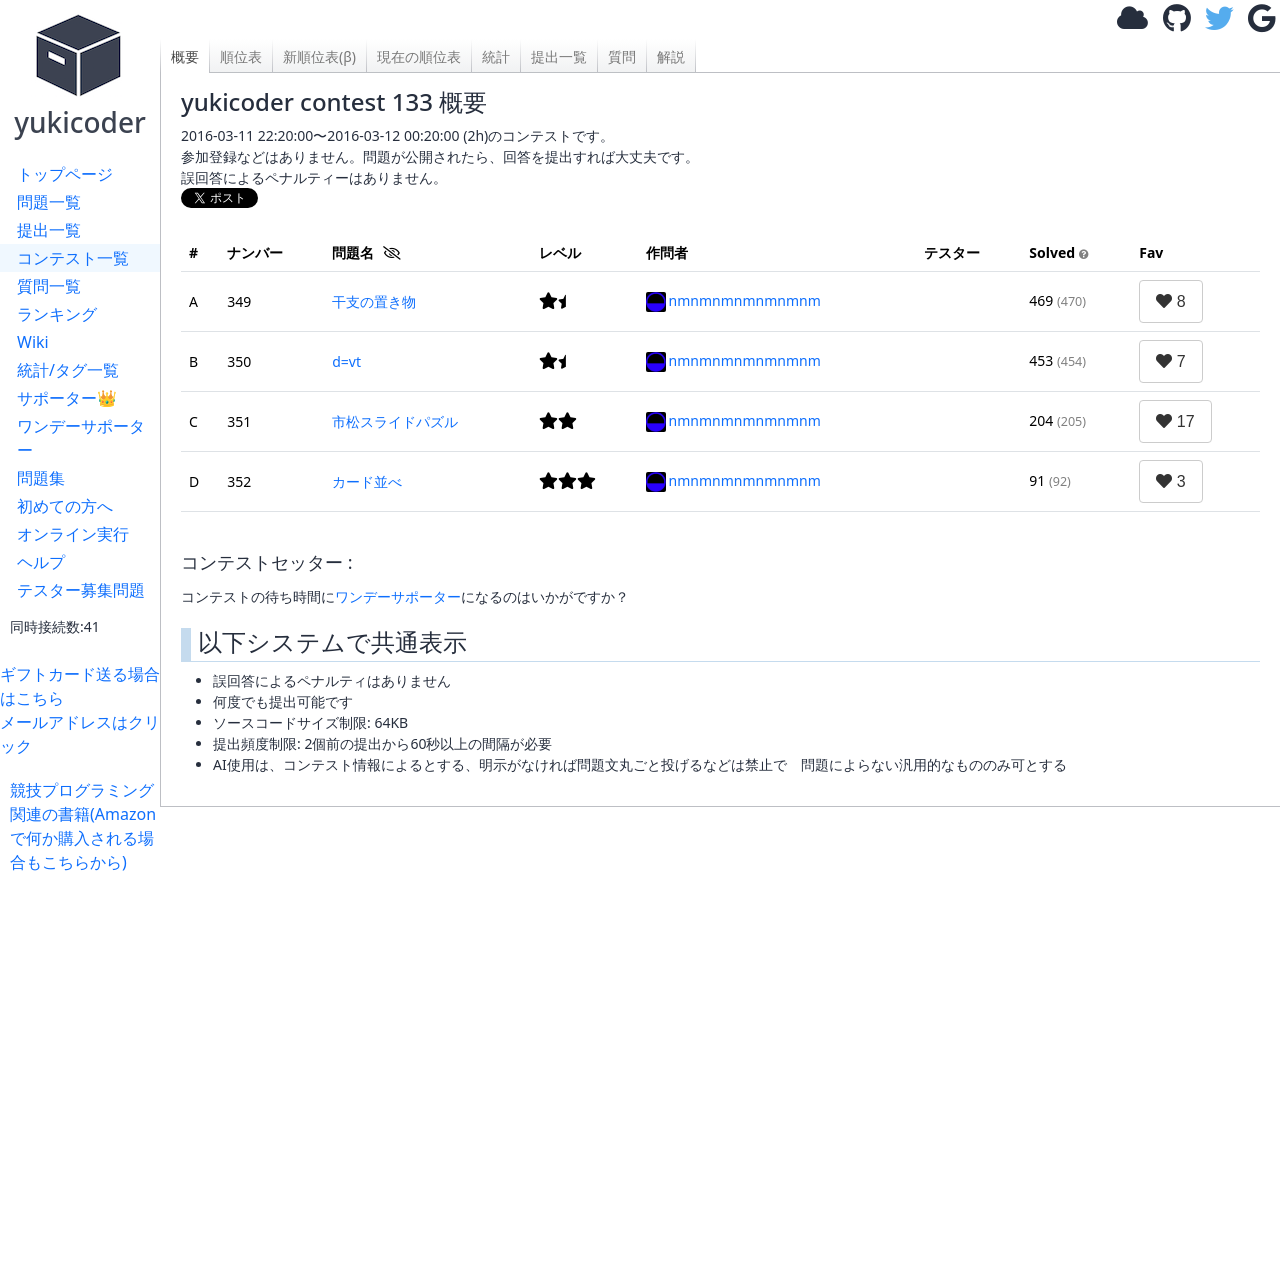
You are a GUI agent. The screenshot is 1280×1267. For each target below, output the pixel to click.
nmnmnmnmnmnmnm (733, 300)
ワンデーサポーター (81, 438)
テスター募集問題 (81, 590)
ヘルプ (41, 562)
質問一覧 (49, 286)
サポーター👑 (67, 398)
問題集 (41, 478)
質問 (622, 56)
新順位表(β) (319, 56)
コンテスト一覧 (73, 258)
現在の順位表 (419, 56)
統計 (496, 56)
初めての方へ (65, 506)
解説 (671, 56)
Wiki (33, 342)
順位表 (241, 56)
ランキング (57, 314)
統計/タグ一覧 (68, 370)
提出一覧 (49, 230)
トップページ (65, 174)
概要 (185, 56)
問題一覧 (49, 202)
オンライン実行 (73, 534)
